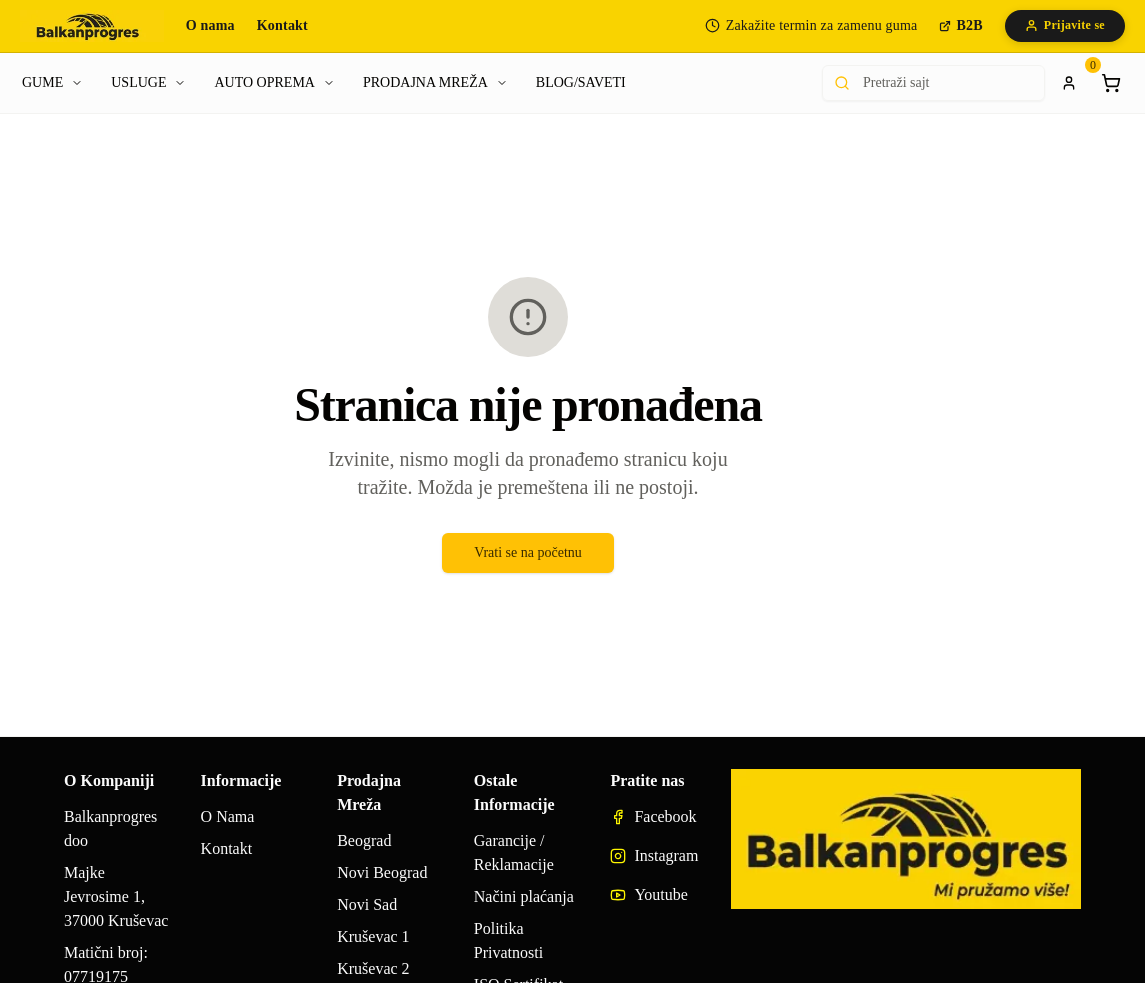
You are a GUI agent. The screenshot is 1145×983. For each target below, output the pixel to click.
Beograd (364, 840)
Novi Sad (367, 904)
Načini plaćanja (524, 896)
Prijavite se (1065, 25)
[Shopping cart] (1111, 83)
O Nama (228, 816)
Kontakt (282, 25)
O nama (210, 25)
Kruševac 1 (373, 936)
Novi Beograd (382, 872)
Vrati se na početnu (528, 552)
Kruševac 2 (373, 968)
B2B (960, 25)
